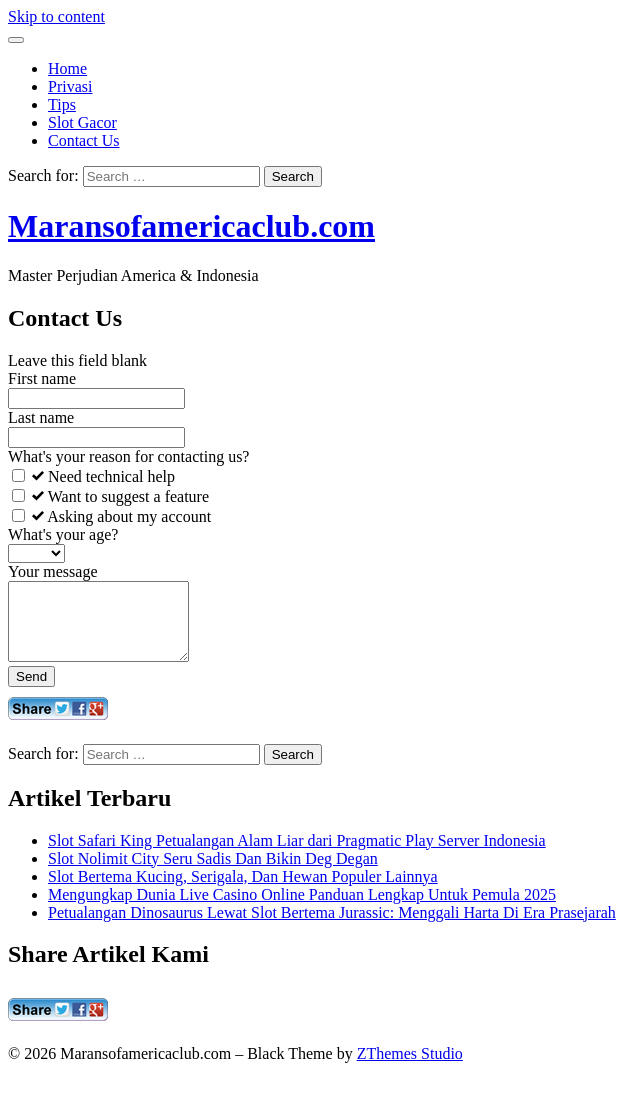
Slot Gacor (82, 122)
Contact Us (84, 140)
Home (67, 68)
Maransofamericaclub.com (191, 226)
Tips (62, 104)
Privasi (70, 86)
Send (31, 691)
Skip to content (56, 16)
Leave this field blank (77, 360)
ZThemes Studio (410, 1068)
